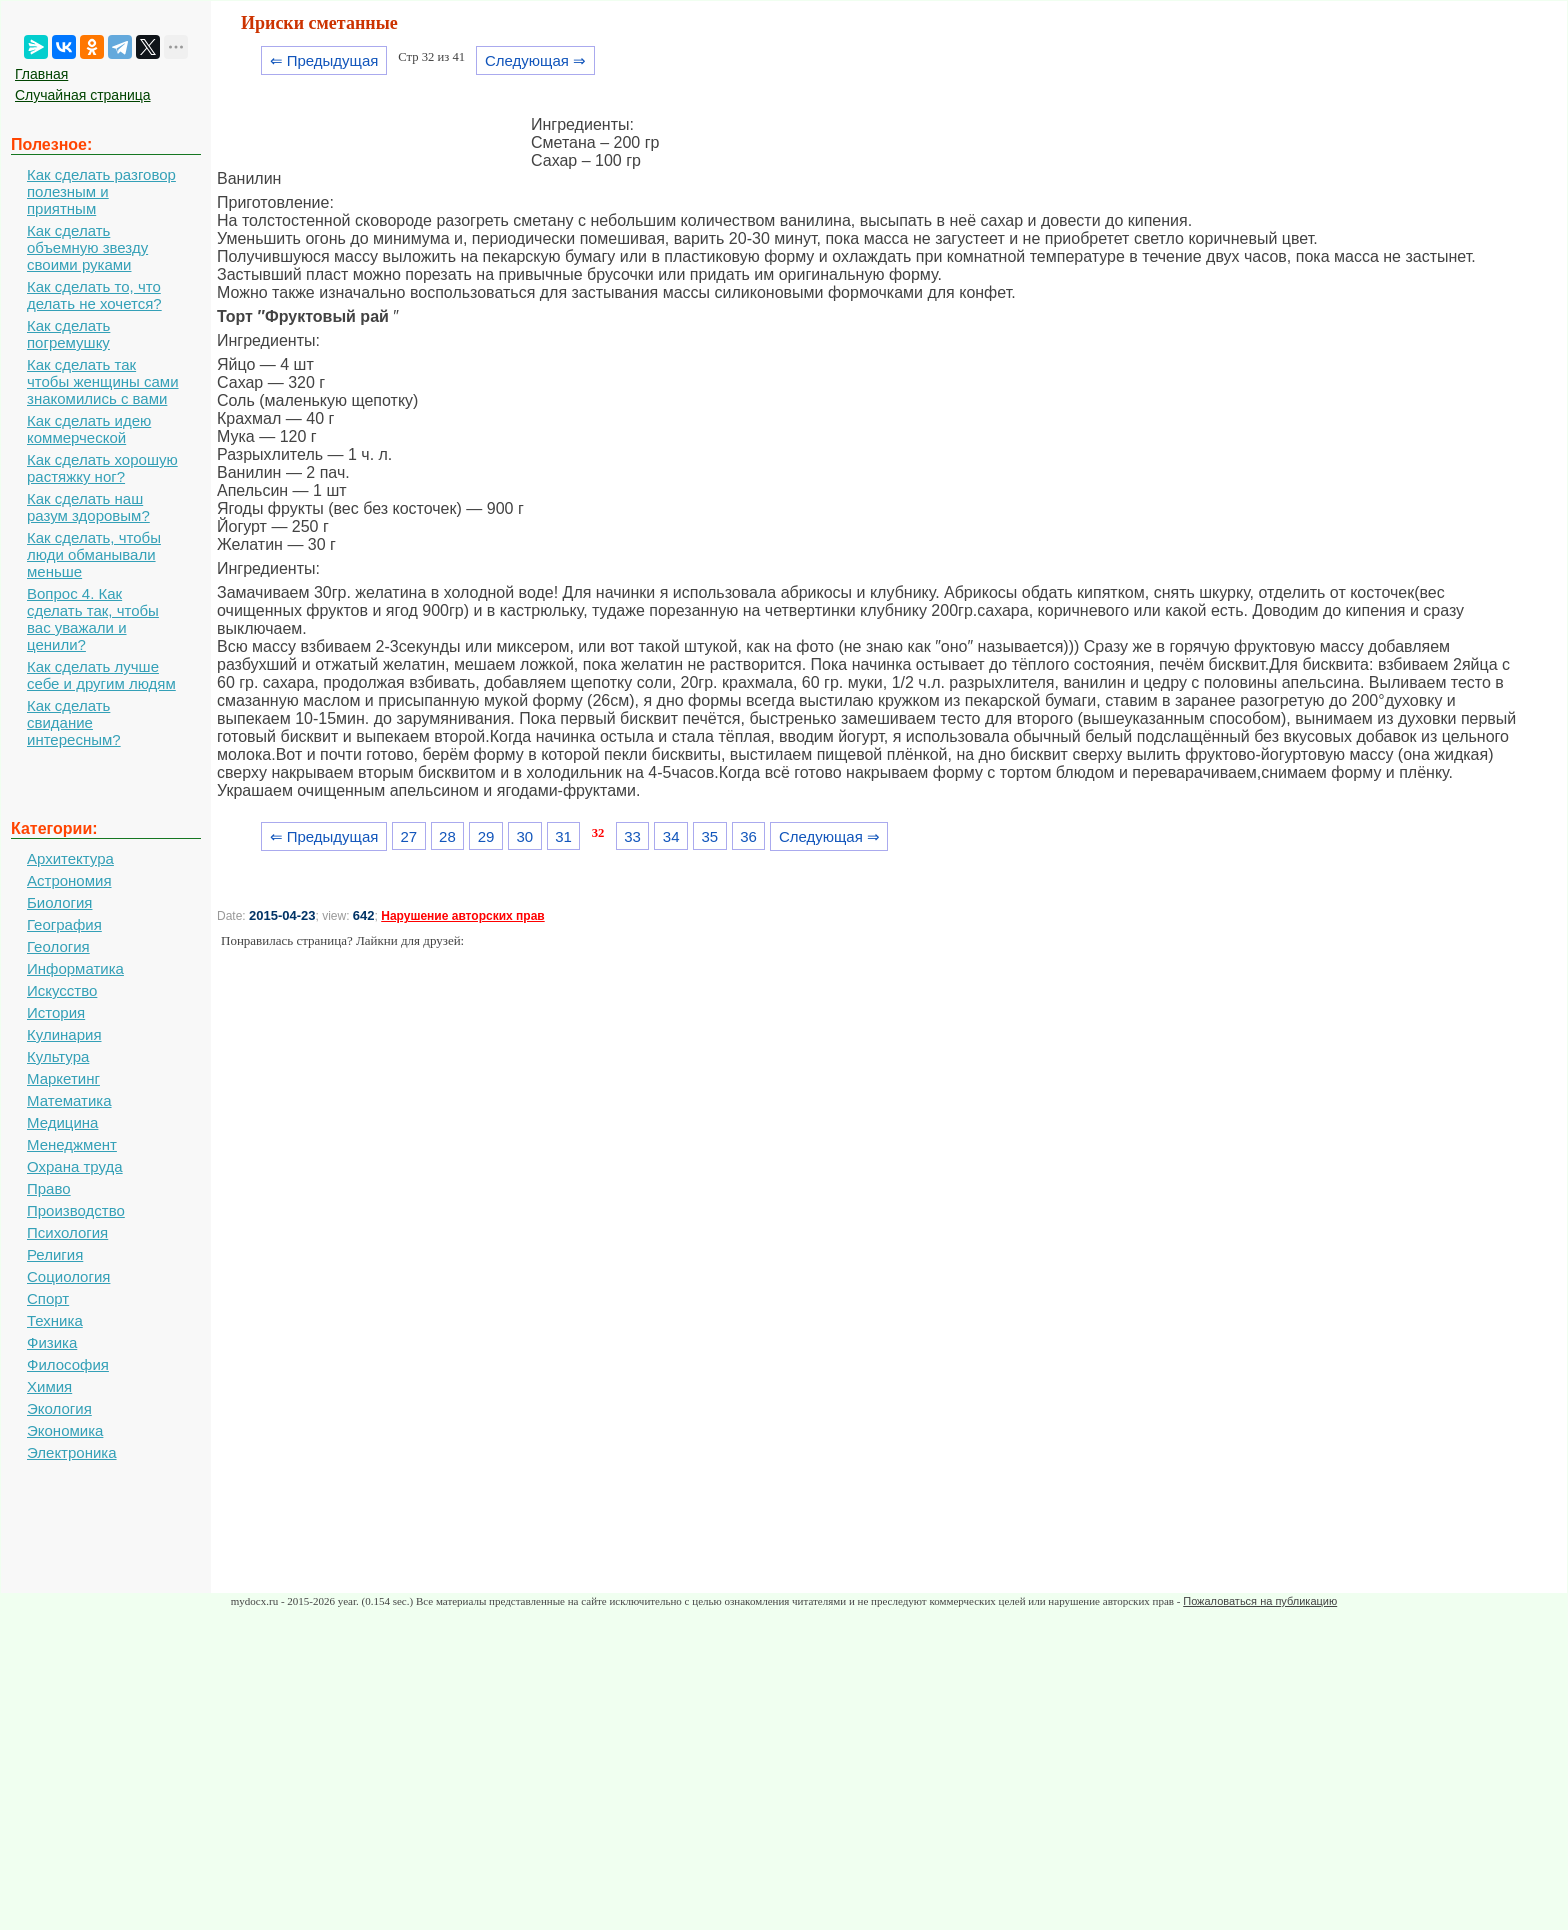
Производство (76, 1210)
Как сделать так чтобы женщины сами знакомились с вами (103, 381)
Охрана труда (75, 1166)
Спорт (48, 1298)
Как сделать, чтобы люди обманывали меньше (94, 554)
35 (710, 836)
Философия (68, 1364)
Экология (59, 1408)
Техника (55, 1320)
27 (408, 836)
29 (486, 836)
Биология (59, 902)
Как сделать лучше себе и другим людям (101, 675)
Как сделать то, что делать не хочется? (94, 295)
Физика (52, 1342)
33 (632, 836)
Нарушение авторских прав (462, 916)
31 (563, 836)
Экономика (65, 1430)
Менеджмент (72, 1144)
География (64, 924)
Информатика (75, 968)
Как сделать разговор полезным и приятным (101, 191)
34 (671, 836)
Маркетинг (63, 1078)
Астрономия (69, 880)
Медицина (62, 1122)
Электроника (72, 1452)
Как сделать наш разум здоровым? (88, 507)
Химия (49, 1386)
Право (49, 1188)
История (56, 1012)
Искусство (62, 990)
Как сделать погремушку (68, 334)
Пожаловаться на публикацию (1260, 1601)
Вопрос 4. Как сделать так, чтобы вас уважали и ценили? (93, 619)
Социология (68, 1276)
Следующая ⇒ (535, 60)
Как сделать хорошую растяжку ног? (102, 468)
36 (748, 836)
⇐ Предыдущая (324, 60)
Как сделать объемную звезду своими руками (87, 247)
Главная (41, 74)
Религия (55, 1254)
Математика (69, 1100)
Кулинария (64, 1034)
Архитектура (70, 858)
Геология (58, 946)
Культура (58, 1056)
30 (524, 836)
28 (447, 836)
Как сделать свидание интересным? (74, 722)
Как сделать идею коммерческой (89, 429)
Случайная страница (83, 95)
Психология (67, 1232)
